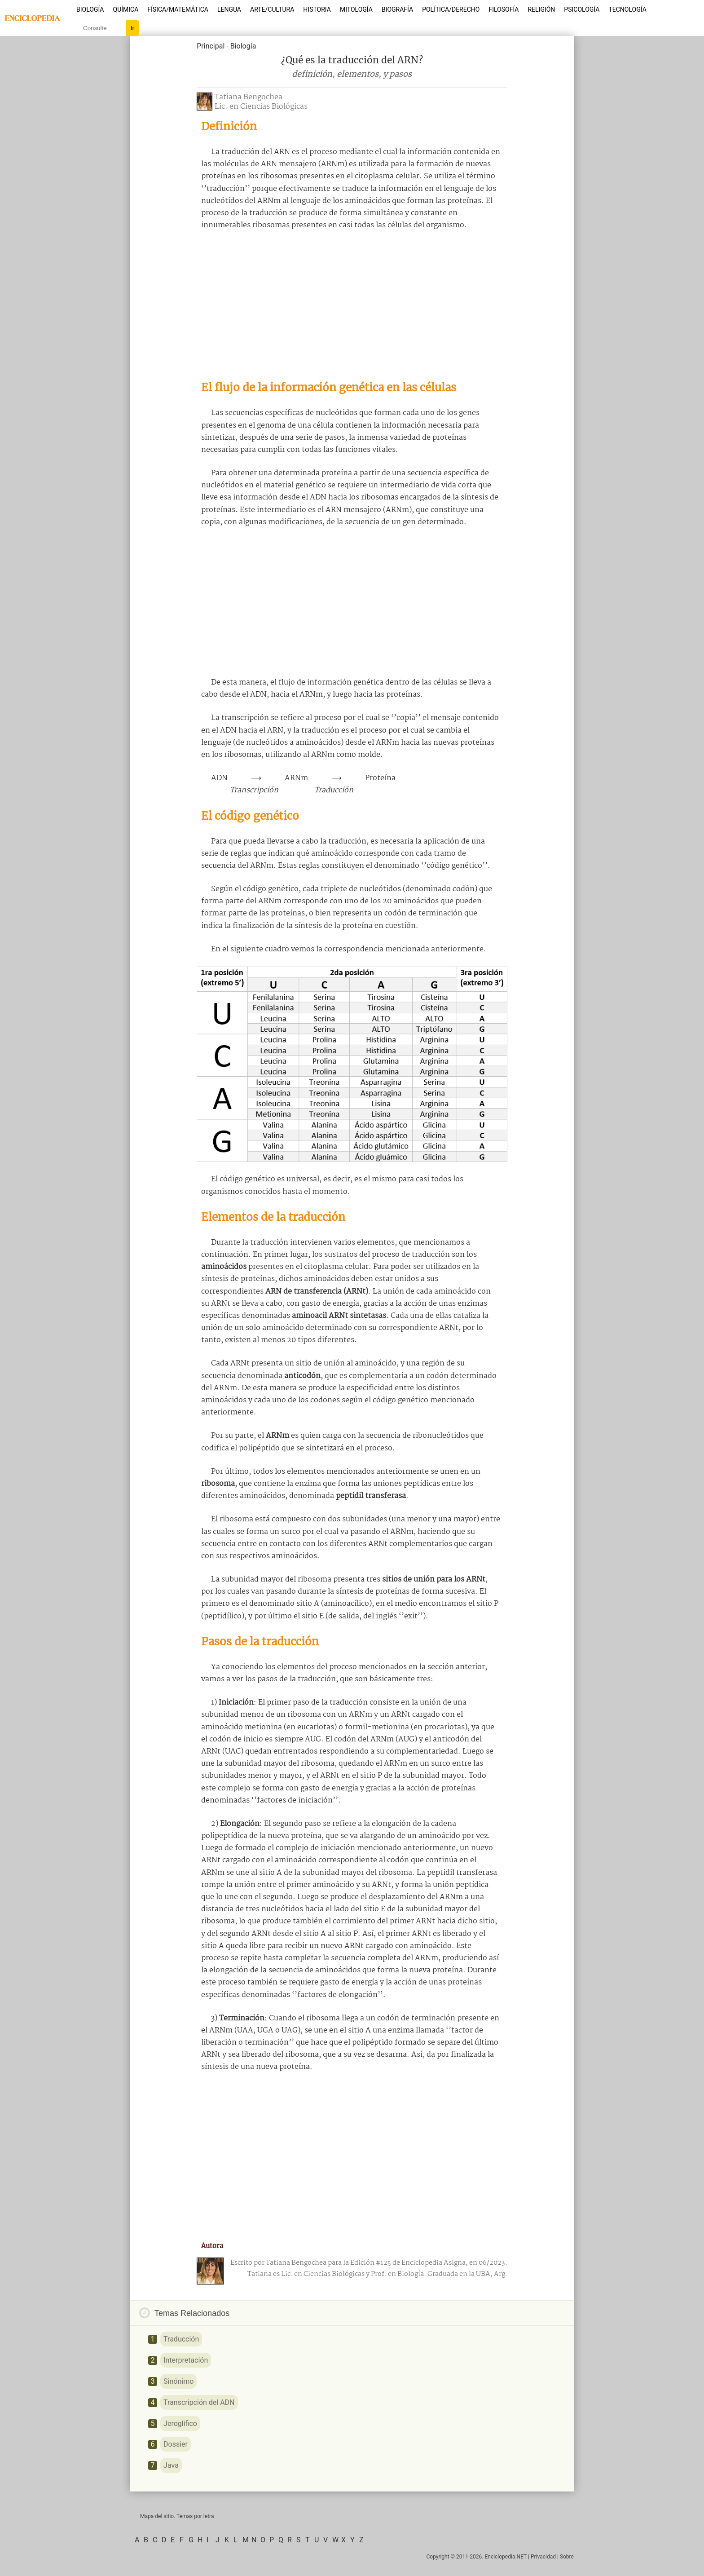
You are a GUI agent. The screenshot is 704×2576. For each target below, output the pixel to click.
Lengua (229, 9)
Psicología (581, 9)
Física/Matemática (177, 9)
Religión (541, 9)
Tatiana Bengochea (248, 97)
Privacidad (543, 2557)
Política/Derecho (451, 9)
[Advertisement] (352, 305)
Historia (317, 9)
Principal (210, 46)
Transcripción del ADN (198, 2402)
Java (171, 2465)
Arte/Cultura (272, 9)
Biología (90, 9)
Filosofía (503, 9)
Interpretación (185, 2360)
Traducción (181, 2339)
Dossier (175, 2444)
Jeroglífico (180, 2423)
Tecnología (627, 9)
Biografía (397, 9)
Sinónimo (178, 2381)
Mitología (356, 9)
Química (126, 9)
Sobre (567, 2557)
